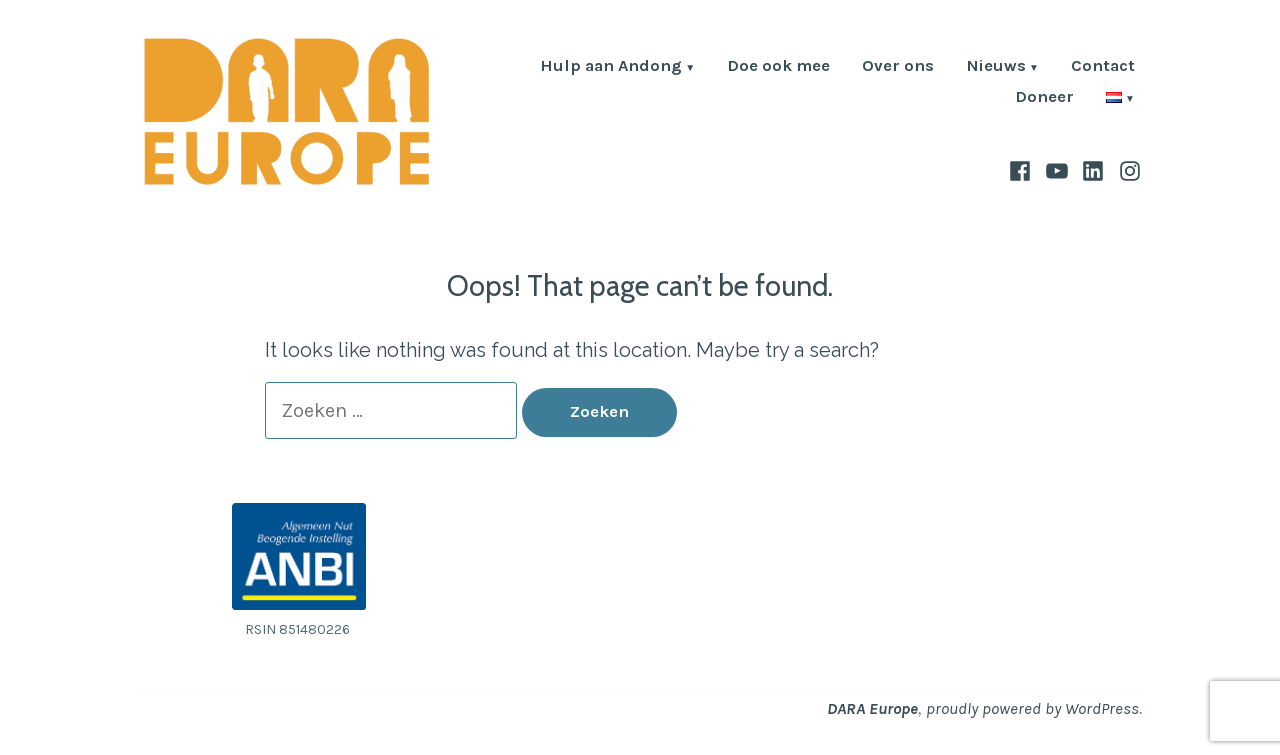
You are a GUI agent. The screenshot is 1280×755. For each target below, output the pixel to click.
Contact (1103, 67)
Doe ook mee (778, 67)
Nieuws (996, 67)
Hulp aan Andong (611, 67)
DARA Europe (872, 708)
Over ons (898, 67)
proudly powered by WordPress (1032, 708)
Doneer (1044, 98)
